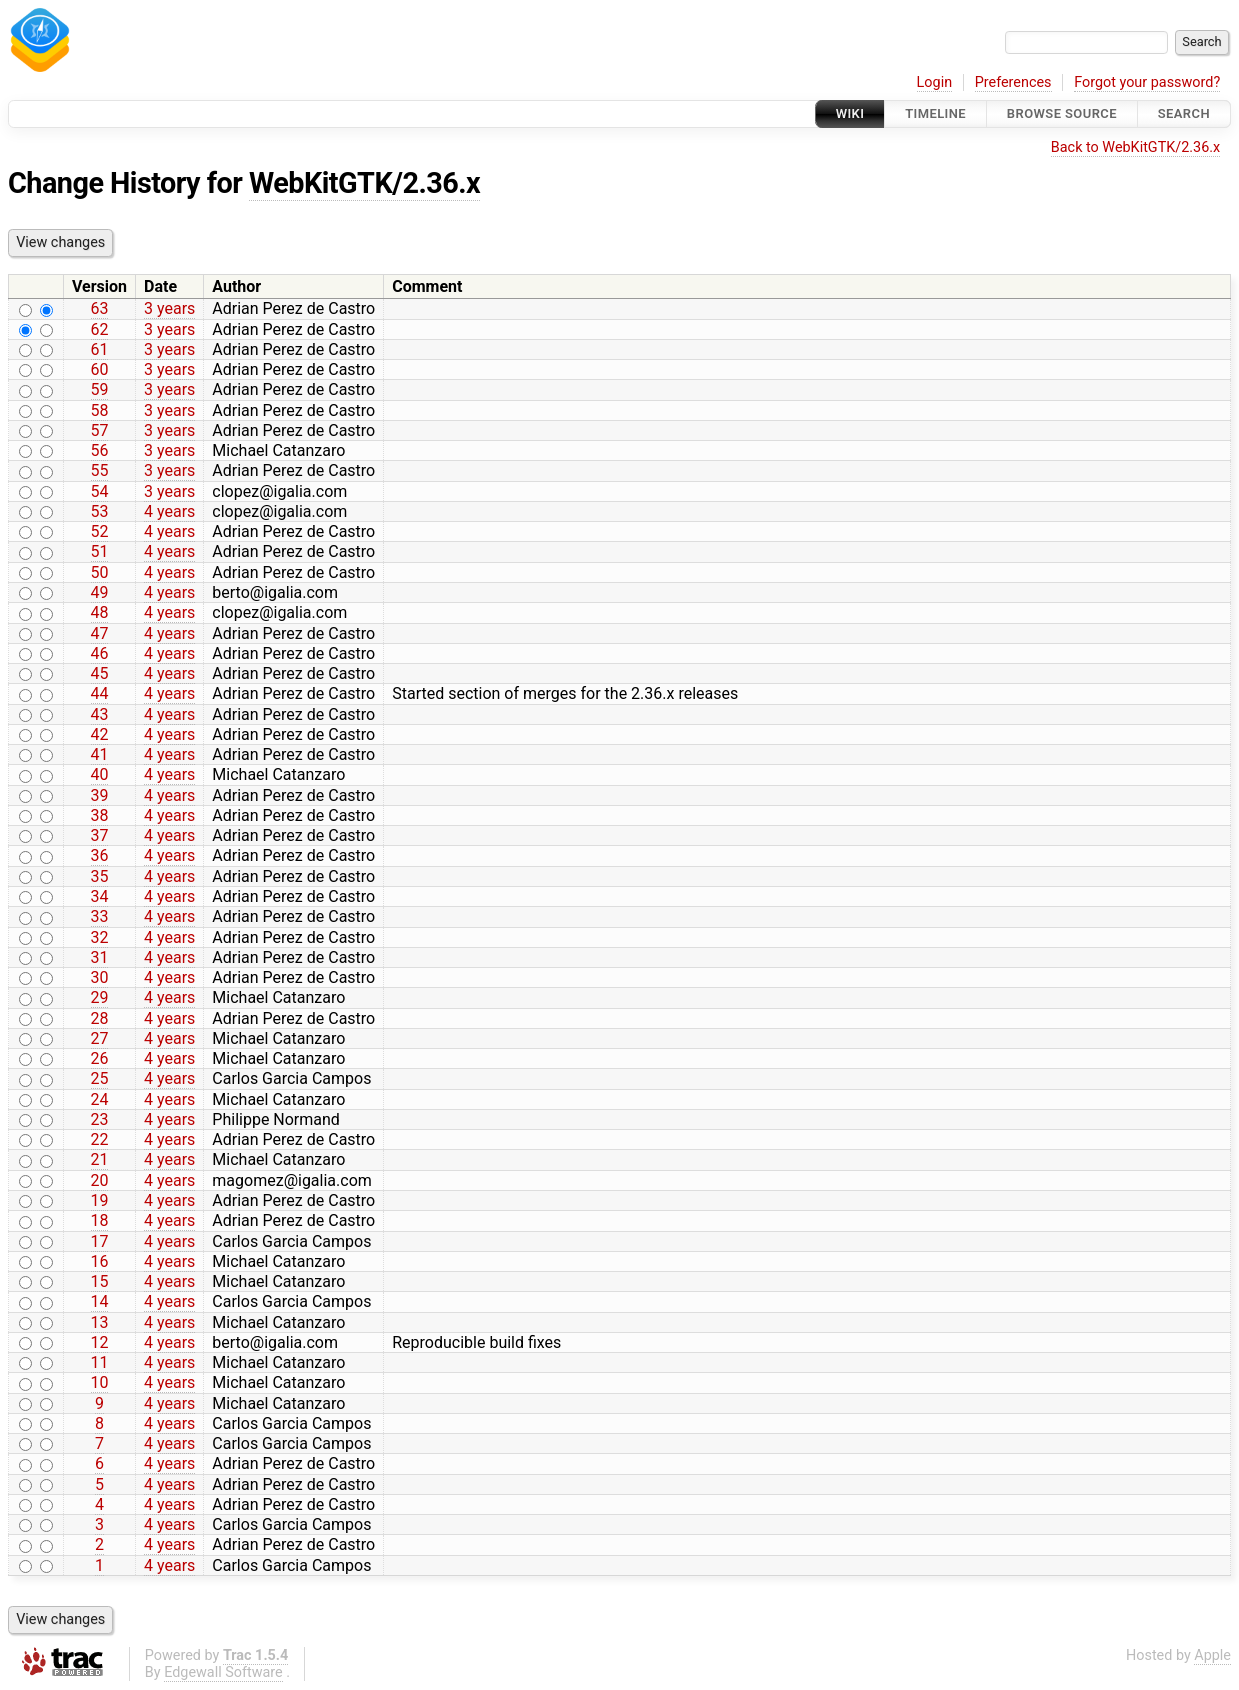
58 (100, 410)
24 (100, 1099)
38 (100, 815)
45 (100, 673)
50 (100, 572)
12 (100, 1342)
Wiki (850, 113)
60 (100, 369)
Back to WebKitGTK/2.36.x (1135, 147)
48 (100, 612)
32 (100, 937)
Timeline (935, 113)
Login (935, 82)
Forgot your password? (1147, 82)
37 (100, 835)
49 (100, 592)
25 (100, 1078)
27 (100, 1038)
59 (100, 389)
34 (100, 896)
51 (100, 551)
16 (100, 1261)
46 (100, 653)
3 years (169, 308)
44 (100, 693)
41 (100, 754)
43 (100, 714)
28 (100, 1018)
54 (100, 491)
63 (100, 308)
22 (100, 1139)
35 (100, 876)
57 (100, 430)
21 (100, 1159)
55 (100, 470)
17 (100, 1241)
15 (100, 1281)
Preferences (1013, 82)
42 (100, 734)
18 (100, 1220)
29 (100, 997)
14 (100, 1301)
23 (100, 1119)
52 (100, 531)
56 (100, 450)
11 (100, 1362)
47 (100, 633)
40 (100, 774)
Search (1184, 113)
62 (100, 329)
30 (100, 977)
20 (100, 1180)
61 (100, 349)
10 (100, 1382)
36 (100, 855)
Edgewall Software (223, 1672)
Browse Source (1062, 113)
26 (100, 1058)
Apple (1212, 1655)
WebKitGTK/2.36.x (364, 183)
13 (100, 1322)
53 (100, 511)
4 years (169, 511)
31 (100, 957)
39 (100, 795)
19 (100, 1200)
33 (100, 916)
